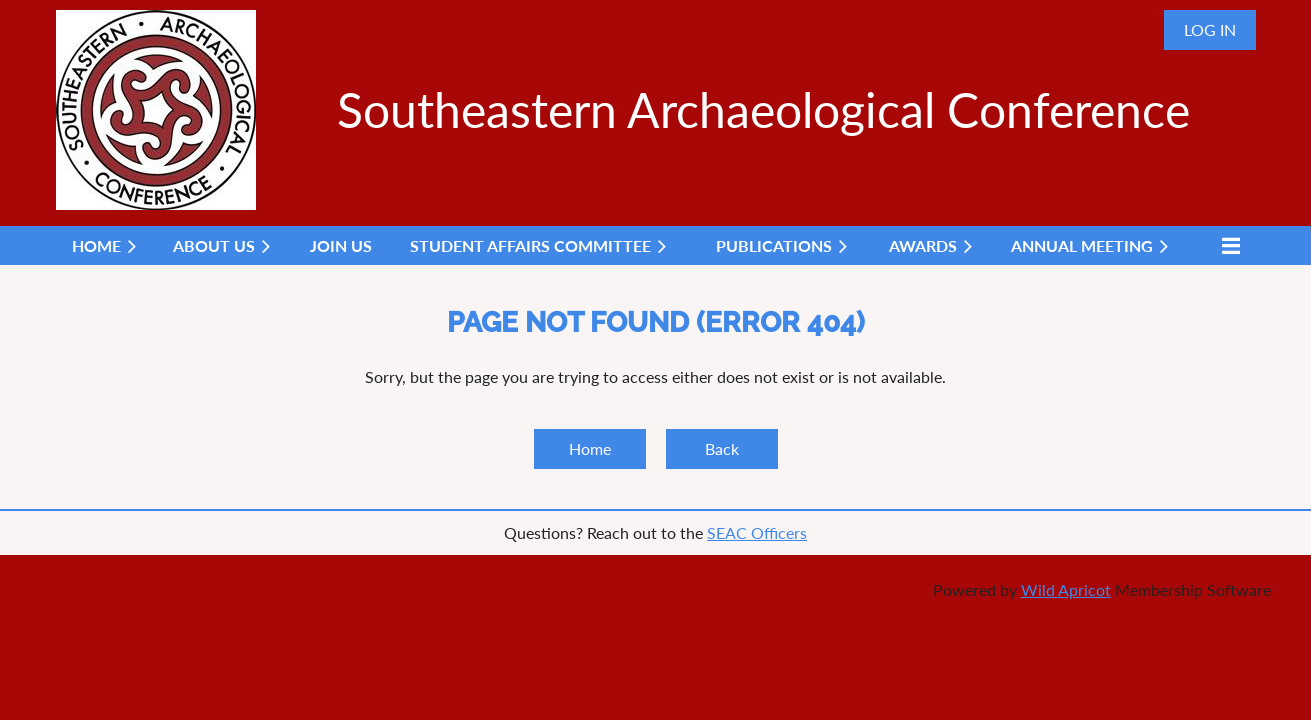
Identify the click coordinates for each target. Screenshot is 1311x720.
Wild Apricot (1066, 589)
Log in (1210, 29)
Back (722, 448)
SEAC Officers (757, 532)
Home (590, 448)
